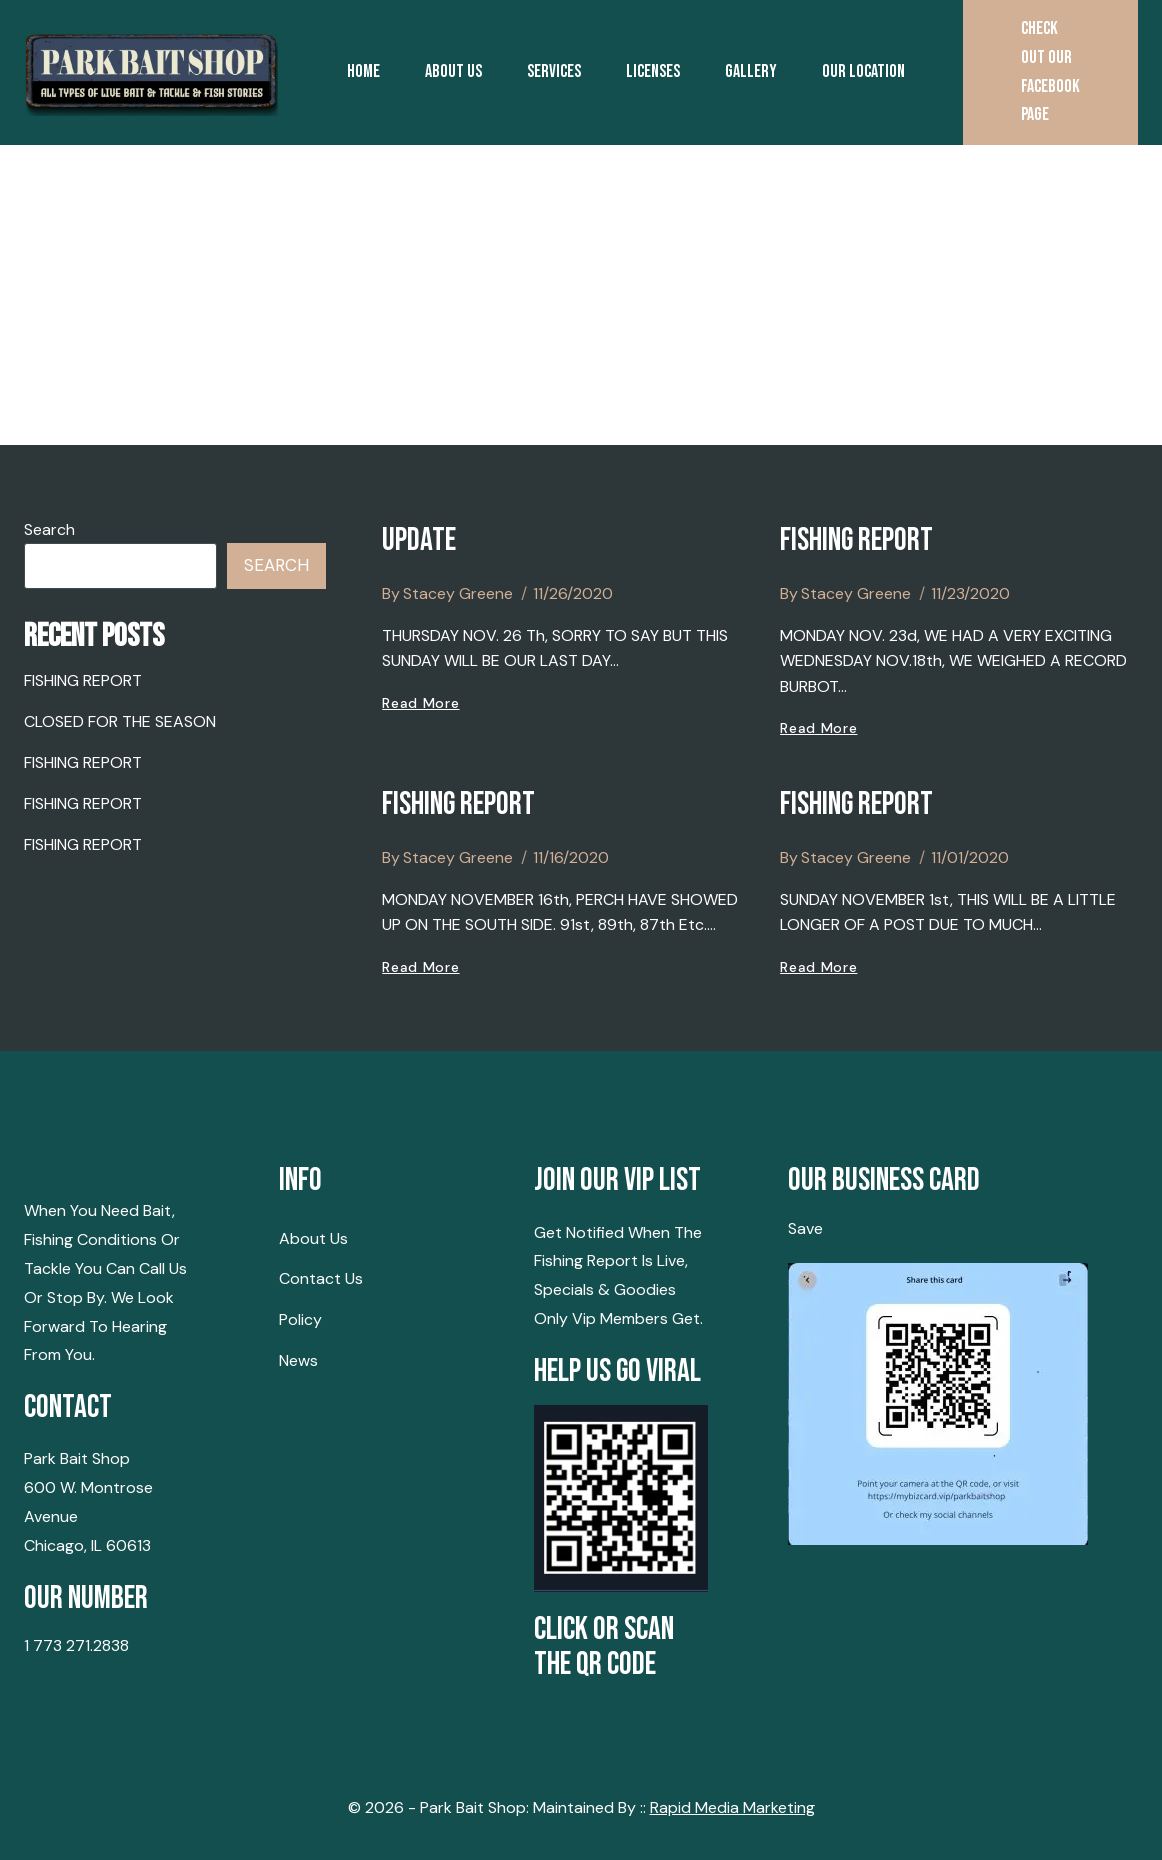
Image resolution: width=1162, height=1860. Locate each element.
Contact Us (321, 1278)
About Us (453, 71)
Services (554, 71)
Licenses (653, 71)
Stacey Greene (458, 593)
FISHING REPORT (856, 540)
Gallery (751, 71)
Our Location (863, 71)
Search (49, 529)
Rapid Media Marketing (732, 1807)
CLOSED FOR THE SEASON (120, 721)
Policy (300, 1319)
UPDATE (419, 540)
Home (363, 71)
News (298, 1360)
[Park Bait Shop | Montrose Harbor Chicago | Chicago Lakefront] (151, 72)
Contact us (626, 216)
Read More (420, 703)
